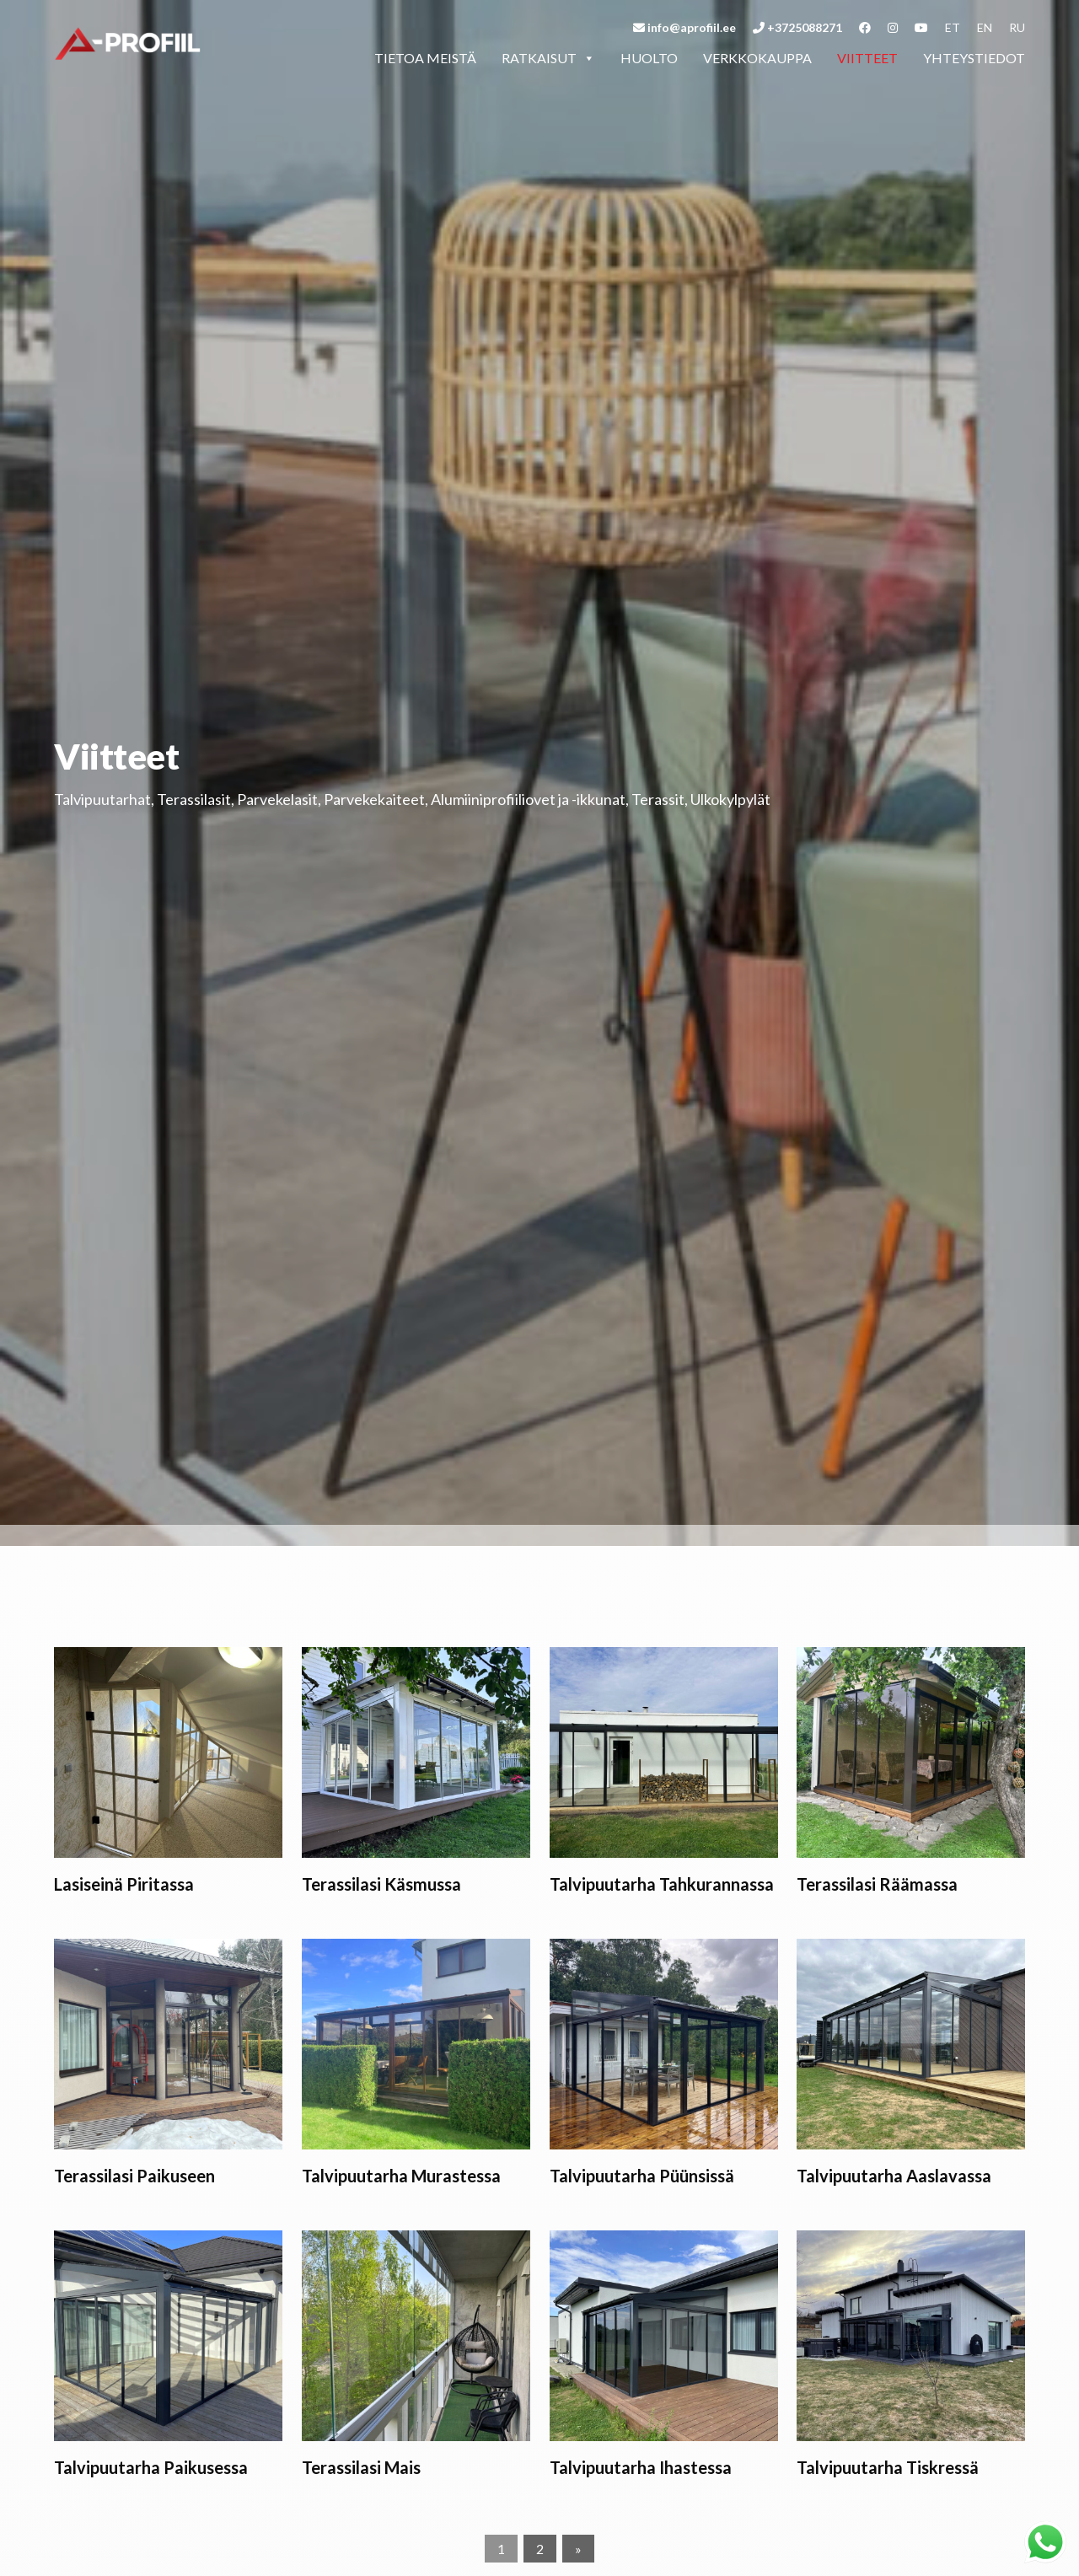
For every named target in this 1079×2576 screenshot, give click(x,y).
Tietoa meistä (425, 58)
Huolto (649, 58)
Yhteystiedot (974, 58)
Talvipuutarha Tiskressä (888, 2467)
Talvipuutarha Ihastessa (641, 2467)
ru (1017, 27)
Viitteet (867, 58)
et (952, 27)
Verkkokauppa (757, 58)
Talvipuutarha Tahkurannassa (662, 1884)
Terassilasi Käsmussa (381, 1884)
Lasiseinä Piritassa (124, 1884)
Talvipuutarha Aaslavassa (894, 2175)
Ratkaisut (548, 58)
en (984, 27)
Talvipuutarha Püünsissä (642, 2175)
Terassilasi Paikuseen (134, 2175)
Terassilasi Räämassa (877, 1884)
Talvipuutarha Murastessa (401, 2175)
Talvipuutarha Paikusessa (151, 2467)
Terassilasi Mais (361, 2467)
